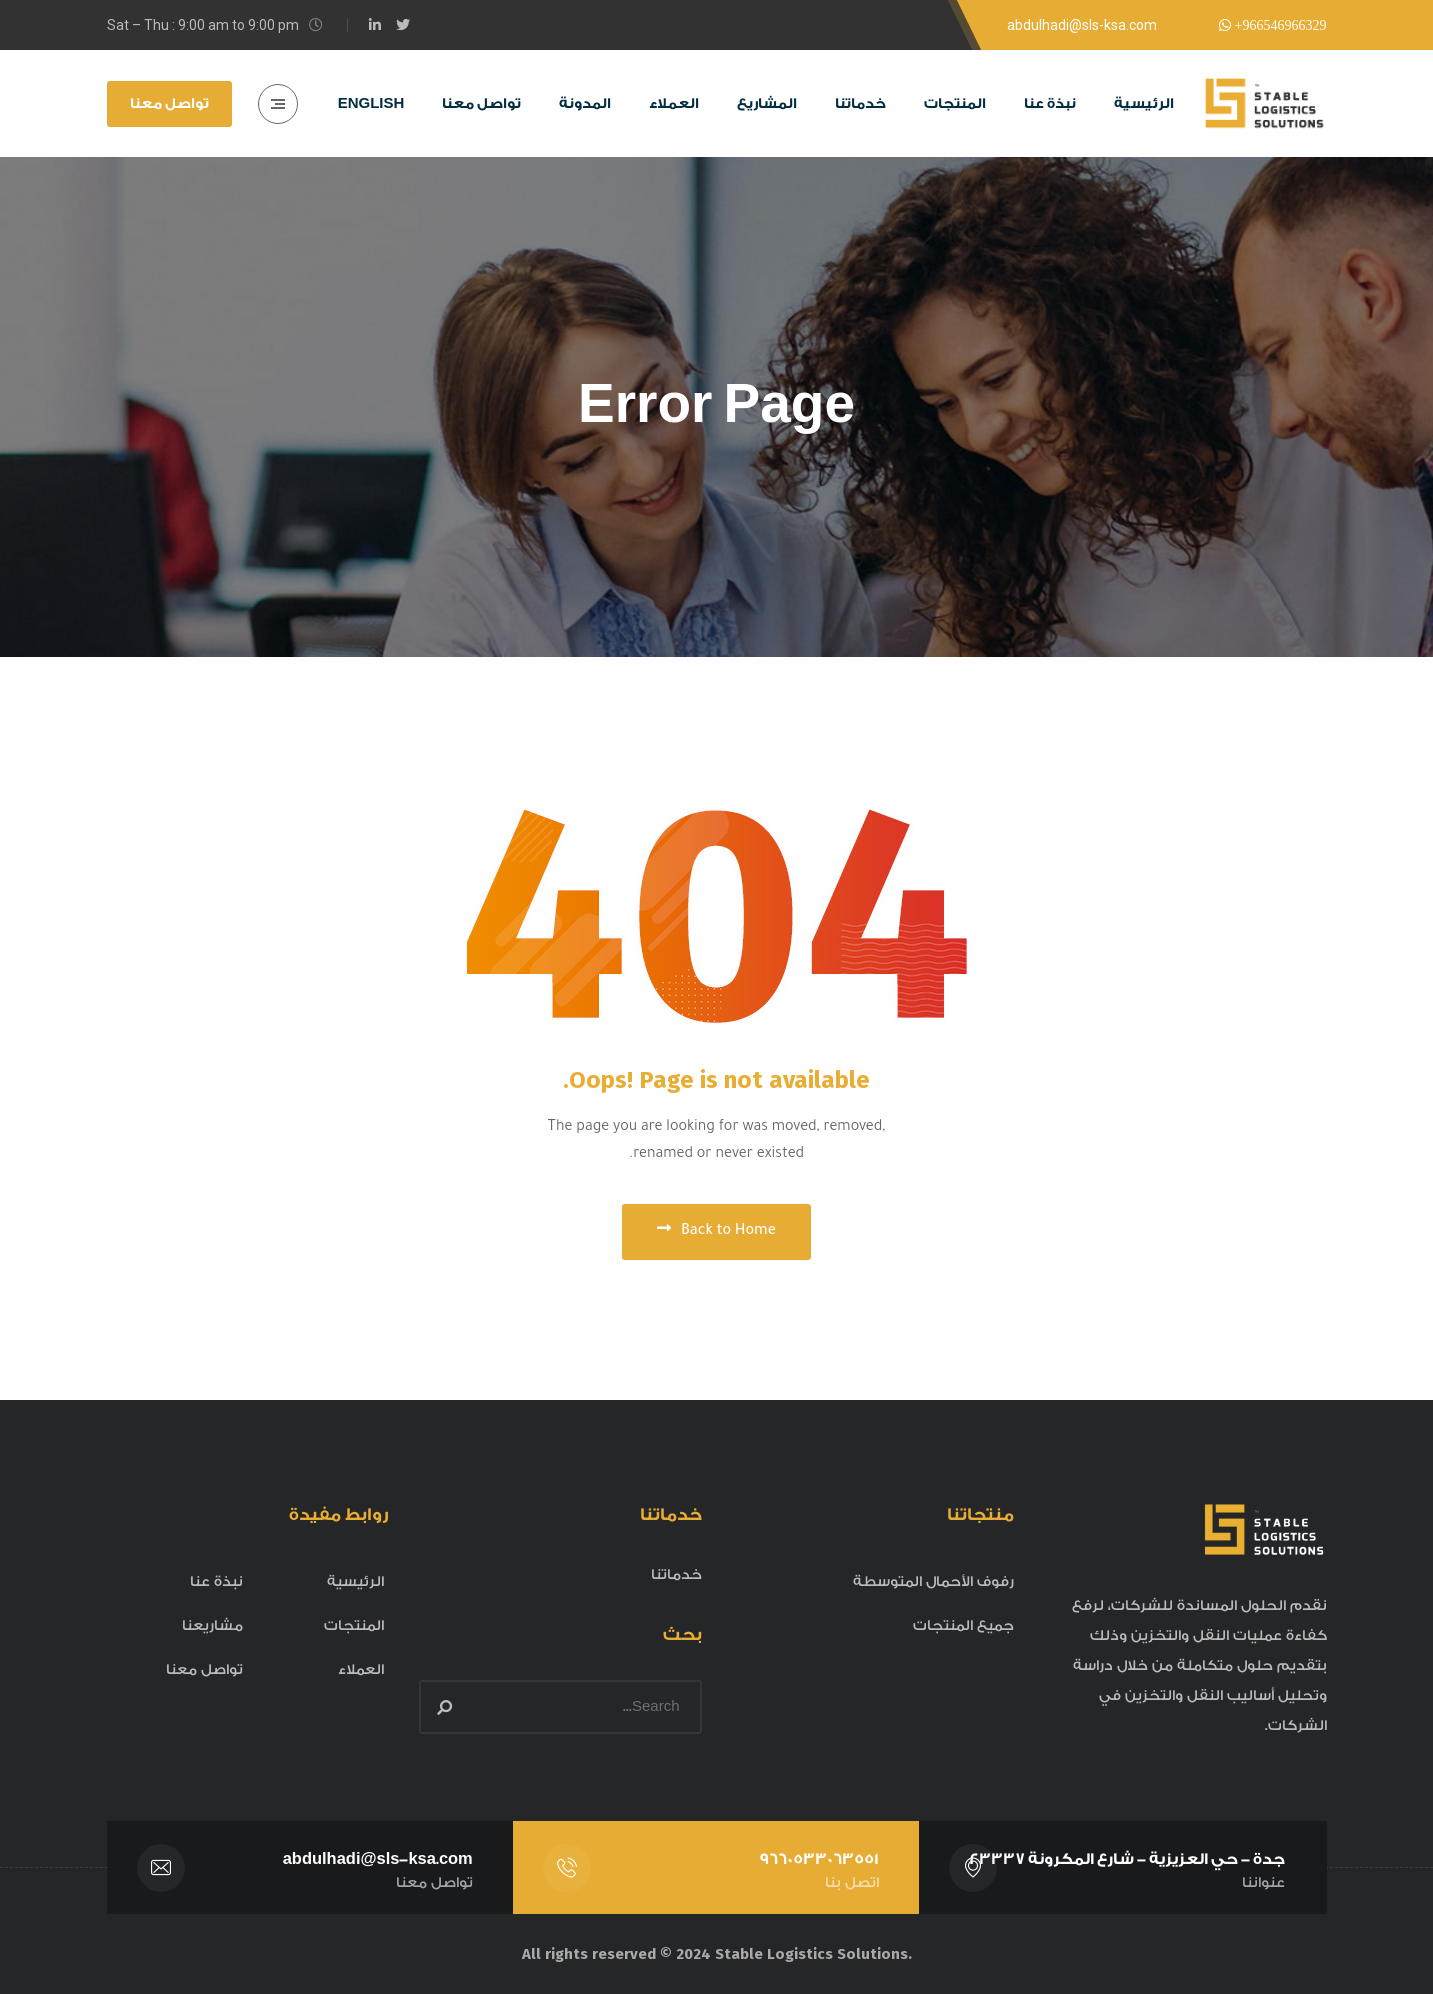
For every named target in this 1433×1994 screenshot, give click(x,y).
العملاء (361, 1670)
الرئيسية (355, 1582)
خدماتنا (676, 1575)
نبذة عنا (216, 1582)
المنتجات (354, 1626)
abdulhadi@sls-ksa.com (377, 1859)
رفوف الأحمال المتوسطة (933, 1582)
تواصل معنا (169, 104)
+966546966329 (1278, 25)
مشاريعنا (212, 1626)
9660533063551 (817, 1859)
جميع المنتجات (963, 1626)
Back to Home (716, 1230)
